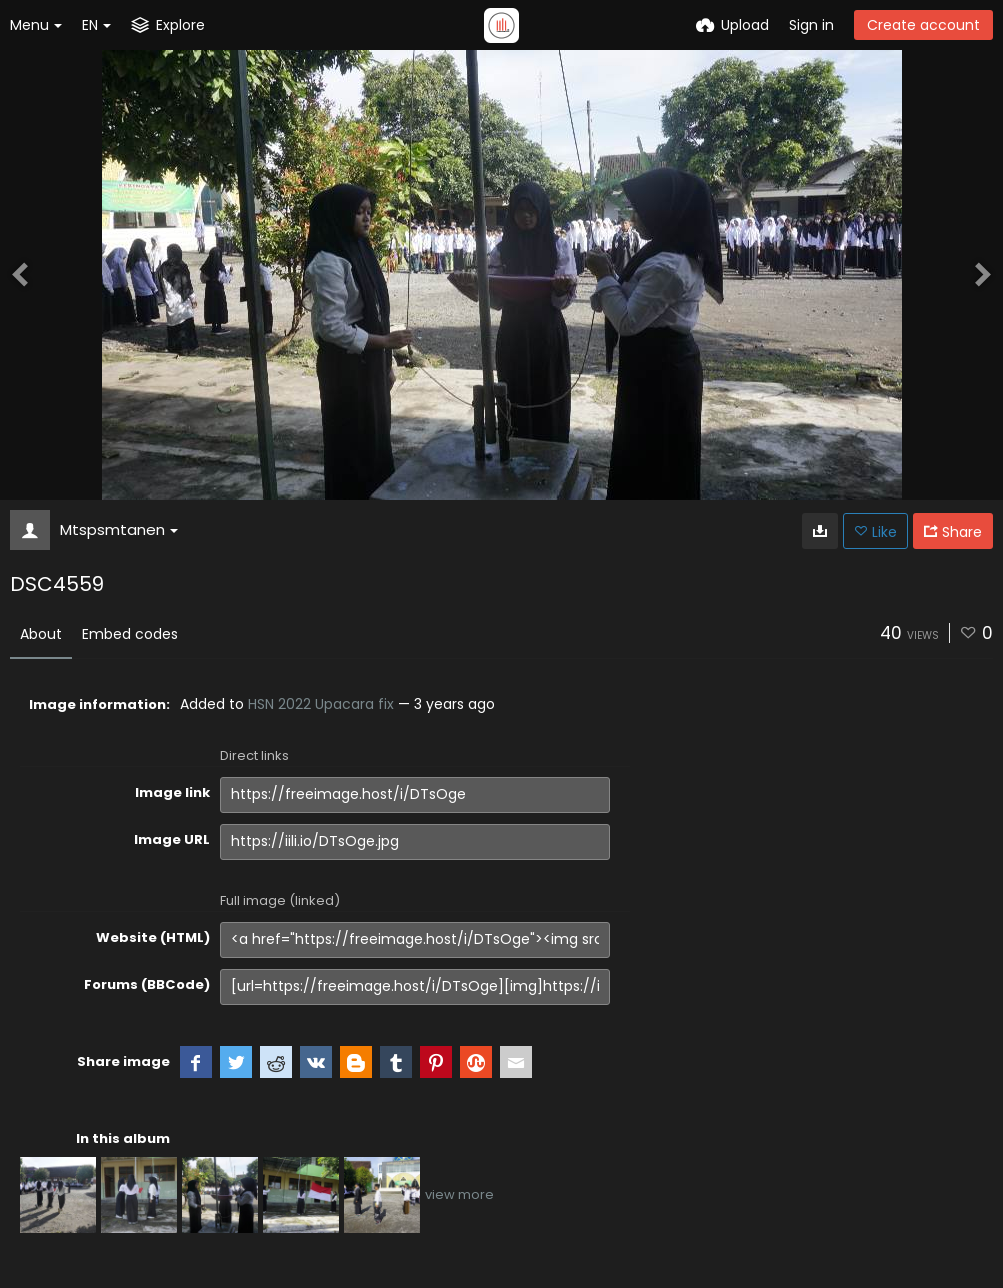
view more (459, 1194)
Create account (923, 25)
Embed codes (130, 634)
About (41, 634)
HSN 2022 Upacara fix (321, 704)
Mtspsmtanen (119, 529)
